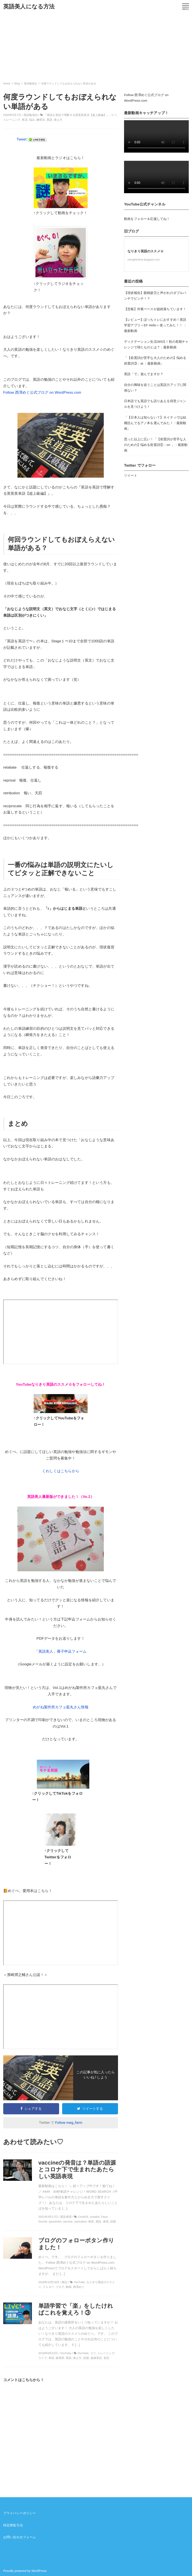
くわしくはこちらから (60, 1471)
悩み (32, 119)
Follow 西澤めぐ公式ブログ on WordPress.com (42, 392)
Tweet (22, 139)
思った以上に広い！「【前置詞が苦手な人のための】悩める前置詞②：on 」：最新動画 (155, 444)
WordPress (39, 2571)
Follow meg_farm (68, 2123)
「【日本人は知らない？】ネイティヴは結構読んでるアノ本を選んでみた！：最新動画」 (155, 423)
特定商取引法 (13, 2525)
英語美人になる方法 (29, 6)
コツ (113, 115)
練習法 (40, 119)
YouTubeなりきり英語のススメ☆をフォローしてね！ (60, 1384)
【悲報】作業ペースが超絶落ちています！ (155, 309)
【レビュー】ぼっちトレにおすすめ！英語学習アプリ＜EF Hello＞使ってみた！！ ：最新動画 (155, 325)
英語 (49, 119)
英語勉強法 (31, 115)
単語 (24, 119)
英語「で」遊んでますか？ (143, 374)
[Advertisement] (96, 46)
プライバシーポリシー (19, 2513)
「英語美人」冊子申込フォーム (61, 1651)
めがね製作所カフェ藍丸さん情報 (60, 1707)
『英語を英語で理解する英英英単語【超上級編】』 (76, 115)
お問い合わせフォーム (19, 2537)
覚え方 (58, 119)
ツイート (130, 475)
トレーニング (11, 119)
